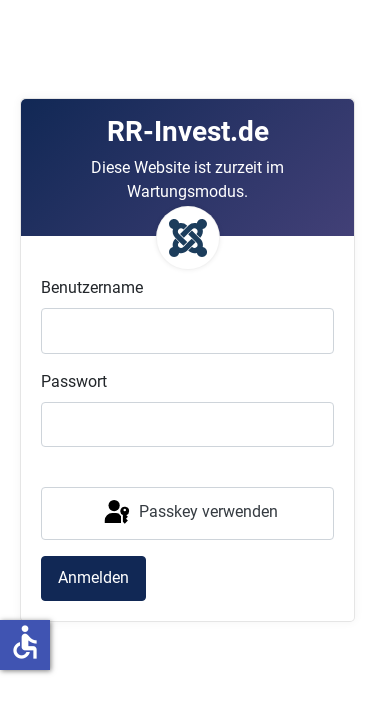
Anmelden (93, 577)
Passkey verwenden (189, 513)
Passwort (74, 381)
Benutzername (92, 287)
